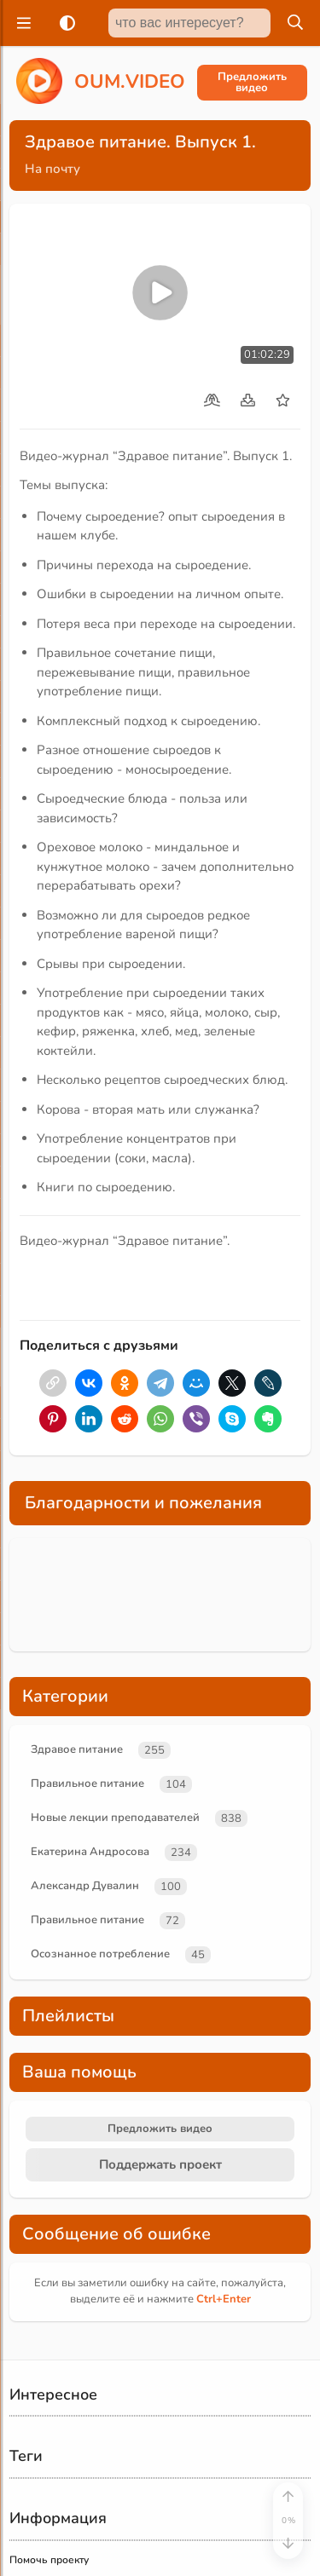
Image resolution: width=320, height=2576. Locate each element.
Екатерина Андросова (90, 1851)
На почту (52, 168)
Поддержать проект (160, 2164)
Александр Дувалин (85, 1885)
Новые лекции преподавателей (115, 1817)
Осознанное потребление (100, 1954)
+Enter (223, 2299)
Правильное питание (87, 1783)
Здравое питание (77, 1749)
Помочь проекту (49, 2560)
